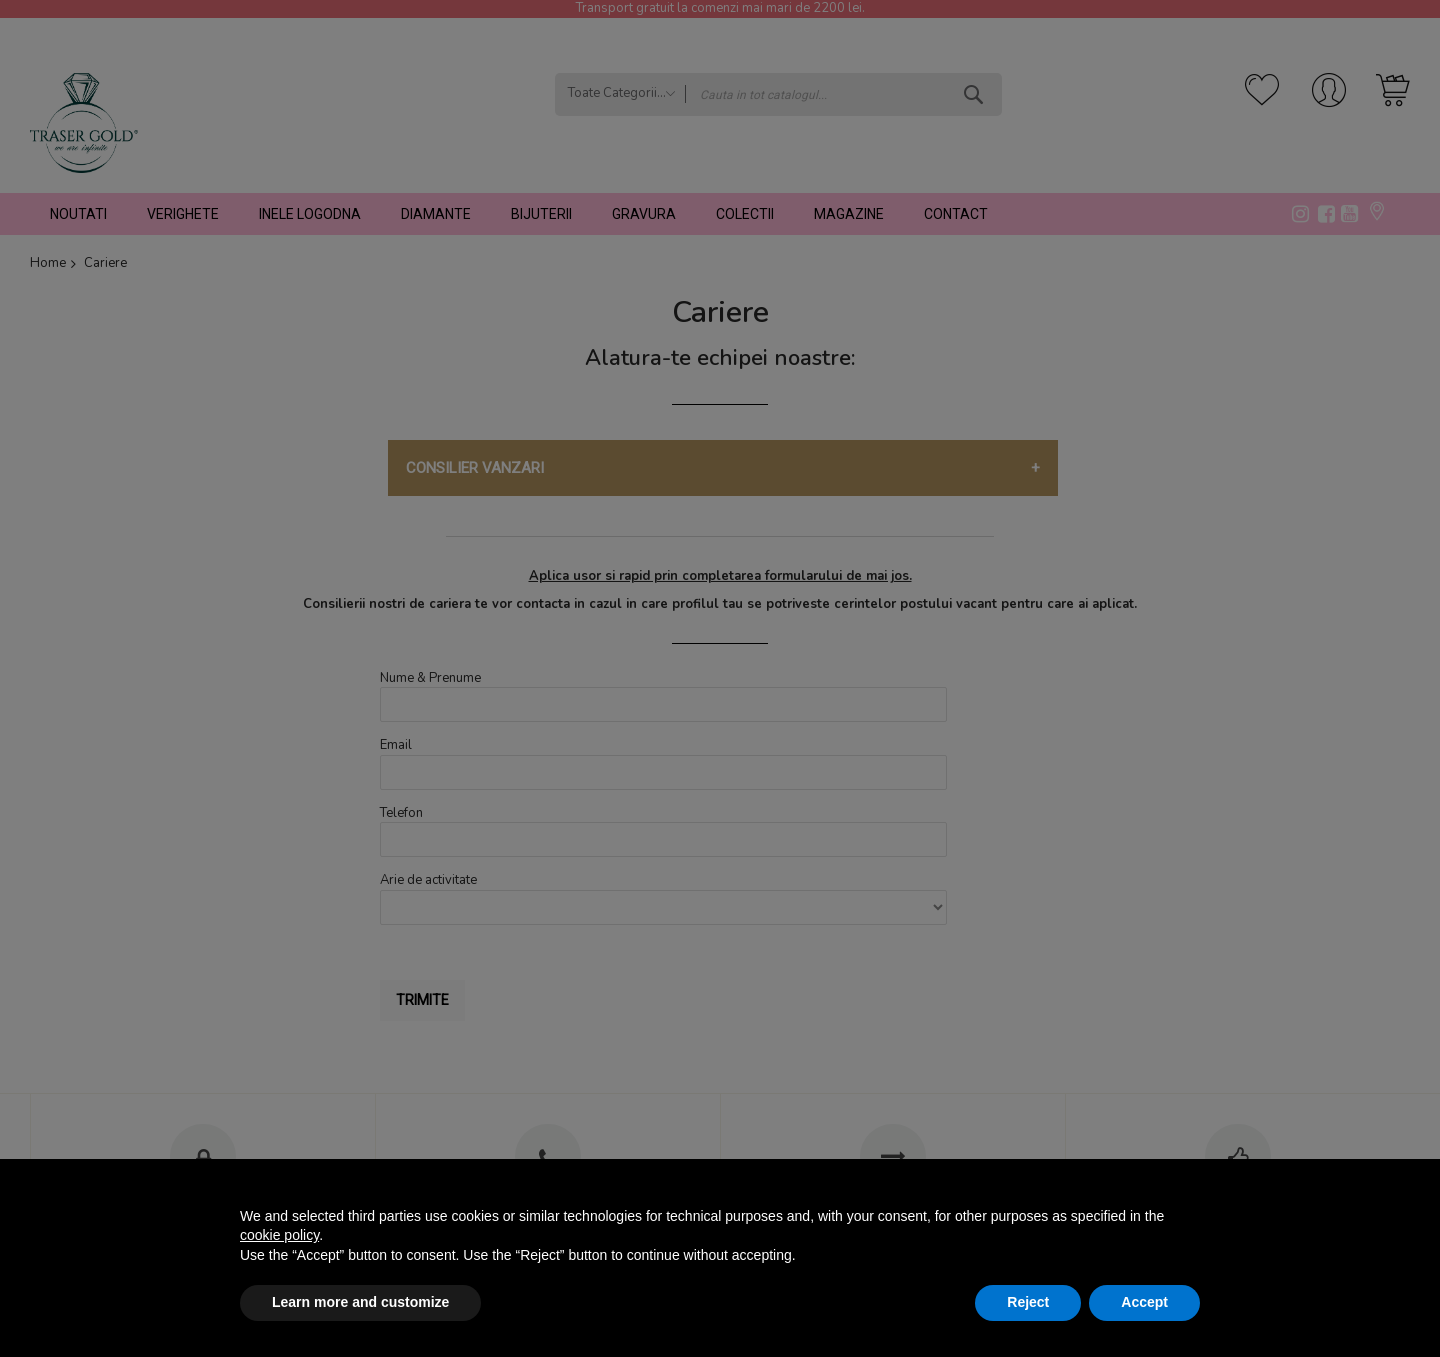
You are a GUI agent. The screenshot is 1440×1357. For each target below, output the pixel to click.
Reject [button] (1028, 1302)
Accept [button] (1144, 1302)
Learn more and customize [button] (360, 1302)
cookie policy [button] (279, 1235)
